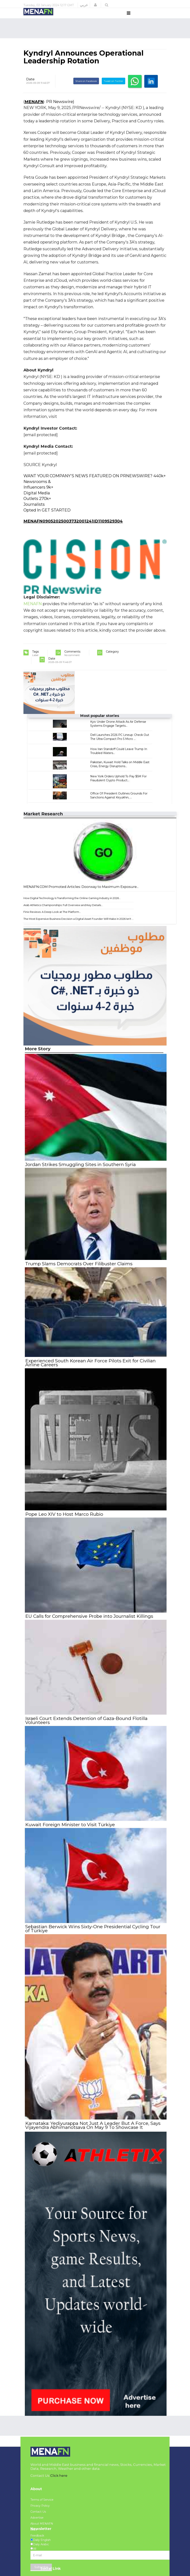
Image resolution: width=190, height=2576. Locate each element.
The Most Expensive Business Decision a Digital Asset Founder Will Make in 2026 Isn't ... (78, 926)
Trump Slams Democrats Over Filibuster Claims (78, 1270)
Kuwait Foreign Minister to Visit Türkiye (69, 1827)
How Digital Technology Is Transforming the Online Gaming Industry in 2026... (72, 905)
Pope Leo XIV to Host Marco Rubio (64, 1519)
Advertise (37, 2519)
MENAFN (34, 109)
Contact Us (38, 2513)
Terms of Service (41, 2501)
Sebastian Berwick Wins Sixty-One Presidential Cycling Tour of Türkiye (95, 1931)
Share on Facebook (86, 88)
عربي (84, 5)
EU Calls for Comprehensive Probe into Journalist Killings (89, 1620)
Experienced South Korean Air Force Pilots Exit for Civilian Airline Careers (90, 1368)
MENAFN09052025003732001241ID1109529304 (73, 528)
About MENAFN (41, 2525)
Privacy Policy (40, 2507)
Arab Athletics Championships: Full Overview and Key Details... (63, 912)
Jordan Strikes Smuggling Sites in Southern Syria (80, 1171)
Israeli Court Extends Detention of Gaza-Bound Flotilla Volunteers (86, 1724)
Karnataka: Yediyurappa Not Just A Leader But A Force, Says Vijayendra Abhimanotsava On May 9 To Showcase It (92, 2127)
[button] (95, 5)
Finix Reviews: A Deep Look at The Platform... (52, 919)
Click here (58, 2477)
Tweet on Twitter (113, 88)
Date (30, 87)
